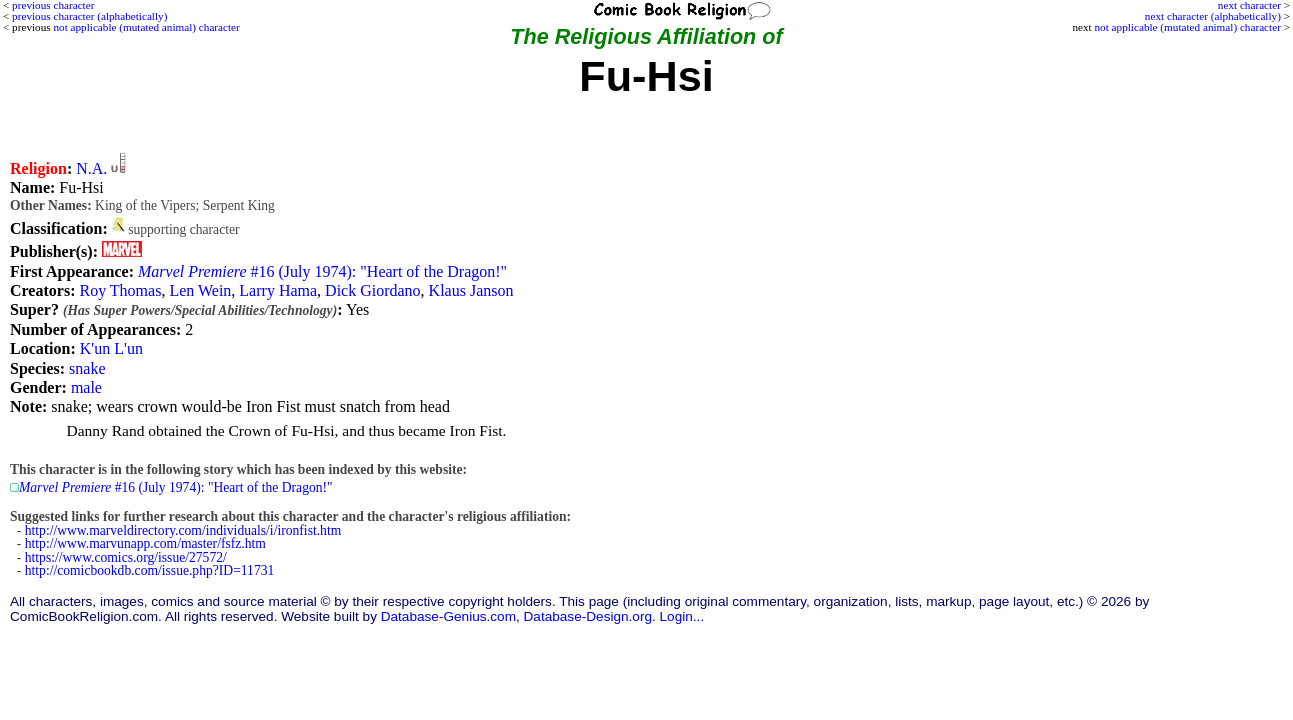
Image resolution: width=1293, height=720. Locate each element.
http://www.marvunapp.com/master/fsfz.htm (145, 543)
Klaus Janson (471, 290)
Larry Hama (278, 290)
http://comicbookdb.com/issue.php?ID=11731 (150, 570)
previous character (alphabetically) (89, 16)
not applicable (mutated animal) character (1188, 27)
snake (87, 368)
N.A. (91, 168)
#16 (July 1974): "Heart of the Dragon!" (322, 271)
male (86, 387)
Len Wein (200, 290)
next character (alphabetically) (1213, 16)
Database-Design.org (588, 616)
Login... (682, 616)
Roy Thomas (120, 290)
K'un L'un (111, 348)
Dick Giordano (373, 290)
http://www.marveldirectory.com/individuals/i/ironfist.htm (183, 530)
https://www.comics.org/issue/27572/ (126, 557)
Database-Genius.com (448, 616)
